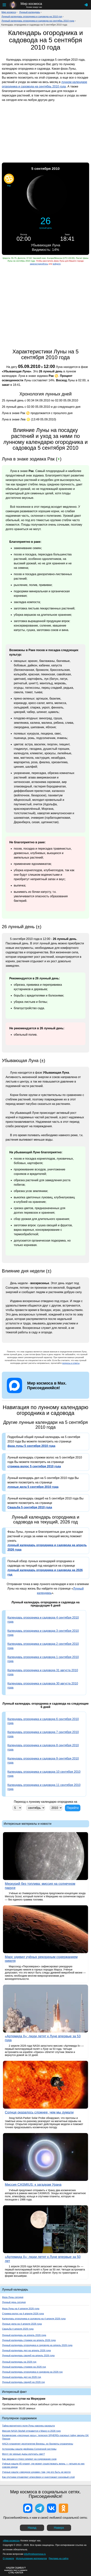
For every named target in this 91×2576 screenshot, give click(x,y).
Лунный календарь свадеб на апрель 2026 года (28, 2355)
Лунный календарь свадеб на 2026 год (23, 2382)
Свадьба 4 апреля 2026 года (17, 2328)
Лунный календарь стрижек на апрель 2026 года (29, 2340)
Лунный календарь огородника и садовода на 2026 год (32, 2371)
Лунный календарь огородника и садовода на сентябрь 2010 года (37, 20)
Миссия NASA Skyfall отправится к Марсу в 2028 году (31, 2430)
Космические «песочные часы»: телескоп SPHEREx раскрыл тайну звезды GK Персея (45, 2437)
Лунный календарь (29, 12)
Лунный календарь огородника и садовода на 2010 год (31, 16)
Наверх (59, 2527)
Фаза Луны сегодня (12, 2297)
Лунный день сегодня (14, 2302)
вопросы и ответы (71, 1363)
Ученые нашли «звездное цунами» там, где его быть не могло (36, 2472)
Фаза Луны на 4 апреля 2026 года (20, 2308)
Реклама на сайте (58, 2558)
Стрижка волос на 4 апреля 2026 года (23, 2313)
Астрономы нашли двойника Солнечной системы (29, 2449)
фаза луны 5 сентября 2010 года (31, 1445)
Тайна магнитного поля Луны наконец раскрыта (28, 2425)
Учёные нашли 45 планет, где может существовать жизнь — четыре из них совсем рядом (43, 2465)
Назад (32, 2527)
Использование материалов (31, 2558)
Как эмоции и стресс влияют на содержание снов (29, 2459)
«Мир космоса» (11, 2540)
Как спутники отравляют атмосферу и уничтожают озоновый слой (38, 2477)
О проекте (8, 2558)
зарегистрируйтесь (39, 264)
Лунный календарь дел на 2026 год (21, 2377)
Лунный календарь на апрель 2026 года (24, 2335)
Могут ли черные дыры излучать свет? (23, 2454)
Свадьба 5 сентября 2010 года (29, 1507)
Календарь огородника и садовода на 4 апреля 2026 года (34, 2318)
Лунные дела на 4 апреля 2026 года (22, 2323)
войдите (56, 264)
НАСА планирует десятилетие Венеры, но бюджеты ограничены (37, 2443)
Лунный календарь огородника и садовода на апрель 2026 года (37, 2345)
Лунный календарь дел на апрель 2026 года (26, 2350)
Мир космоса (8, 12)
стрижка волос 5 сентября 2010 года (34, 1466)
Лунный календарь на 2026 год (19, 2361)
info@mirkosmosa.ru (35, 2554)
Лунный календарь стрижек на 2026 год (24, 2366)
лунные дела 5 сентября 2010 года (32, 1486)
